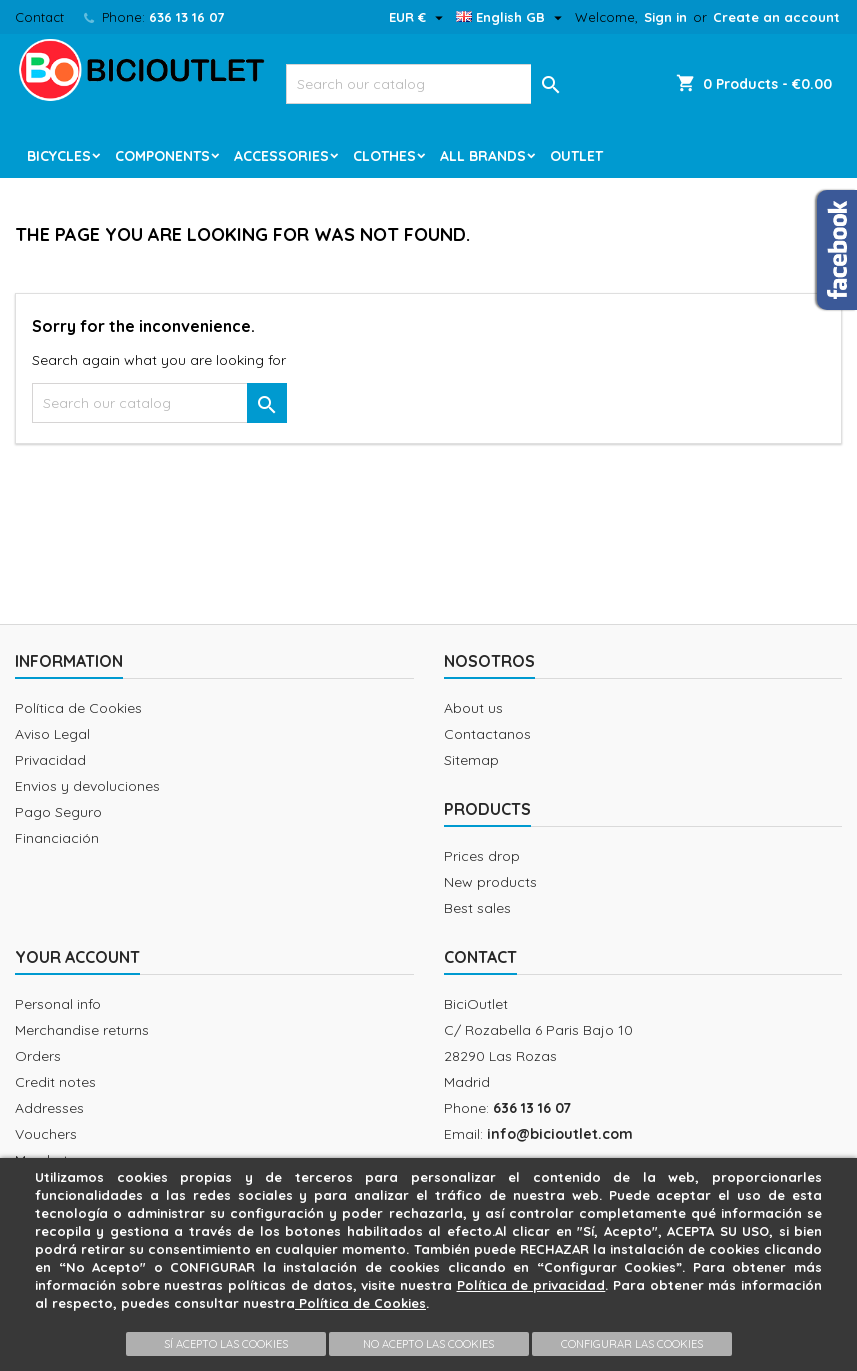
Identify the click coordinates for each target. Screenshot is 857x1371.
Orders (38, 1056)
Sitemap (471, 760)
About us (473, 708)
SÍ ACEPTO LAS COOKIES (226, 1344)
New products (490, 882)
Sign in (665, 17)
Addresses (49, 1108)
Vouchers (46, 1134)
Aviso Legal (52, 734)
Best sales (477, 908)
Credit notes (55, 1082)
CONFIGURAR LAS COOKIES (632, 1344)
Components (162, 156)
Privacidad (50, 760)
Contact (39, 17)
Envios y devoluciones (87, 786)
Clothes (384, 156)
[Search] (429, 84)
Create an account (776, 17)
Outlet (576, 156)
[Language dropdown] (511, 17)
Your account (77, 957)
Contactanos (487, 734)
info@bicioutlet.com (560, 1134)
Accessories (281, 156)
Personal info (58, 1004)
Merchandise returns (82, 1030)
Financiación (57, 838)
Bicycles (59, 156)
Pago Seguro (58, 812)
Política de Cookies (78, 708)
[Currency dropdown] (418, 17)
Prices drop (482, 856)
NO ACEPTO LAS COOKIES (428, 1344)
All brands (483, 156)
